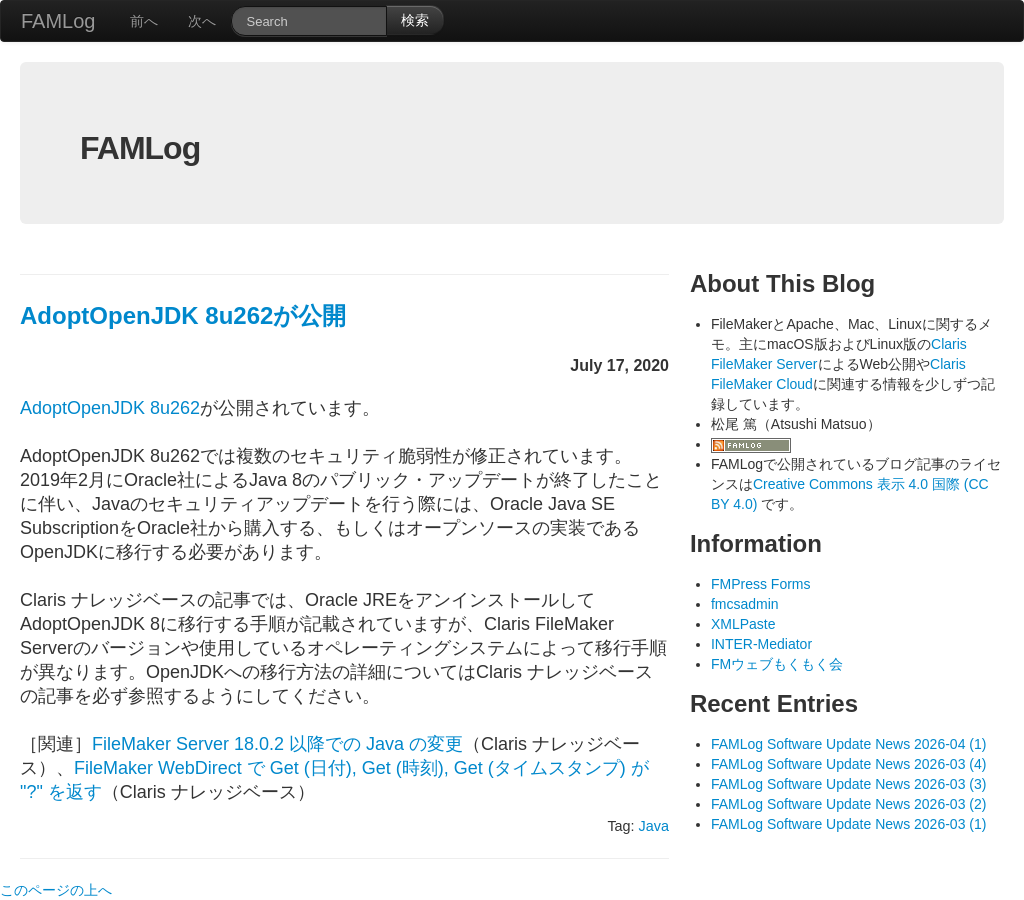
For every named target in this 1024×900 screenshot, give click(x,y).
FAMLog (58, 21)
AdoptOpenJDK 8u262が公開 (183, 315)
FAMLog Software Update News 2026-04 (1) (848, 744)
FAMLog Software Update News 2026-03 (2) (848, 804)
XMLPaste (743, 624)
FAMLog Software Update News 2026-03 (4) (848, 764)
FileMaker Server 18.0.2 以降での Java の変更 (277, 744)
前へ (144, 21)
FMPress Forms (761, 584)
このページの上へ (56, 890)
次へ (202, 21)
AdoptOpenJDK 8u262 (110, 408)
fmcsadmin (745, 604)
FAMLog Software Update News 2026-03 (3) (848, 784)
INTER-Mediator (761, 644)
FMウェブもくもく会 (777, 664)
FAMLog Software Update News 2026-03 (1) (848, 824)
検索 (415, 20)
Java (654, 826)
